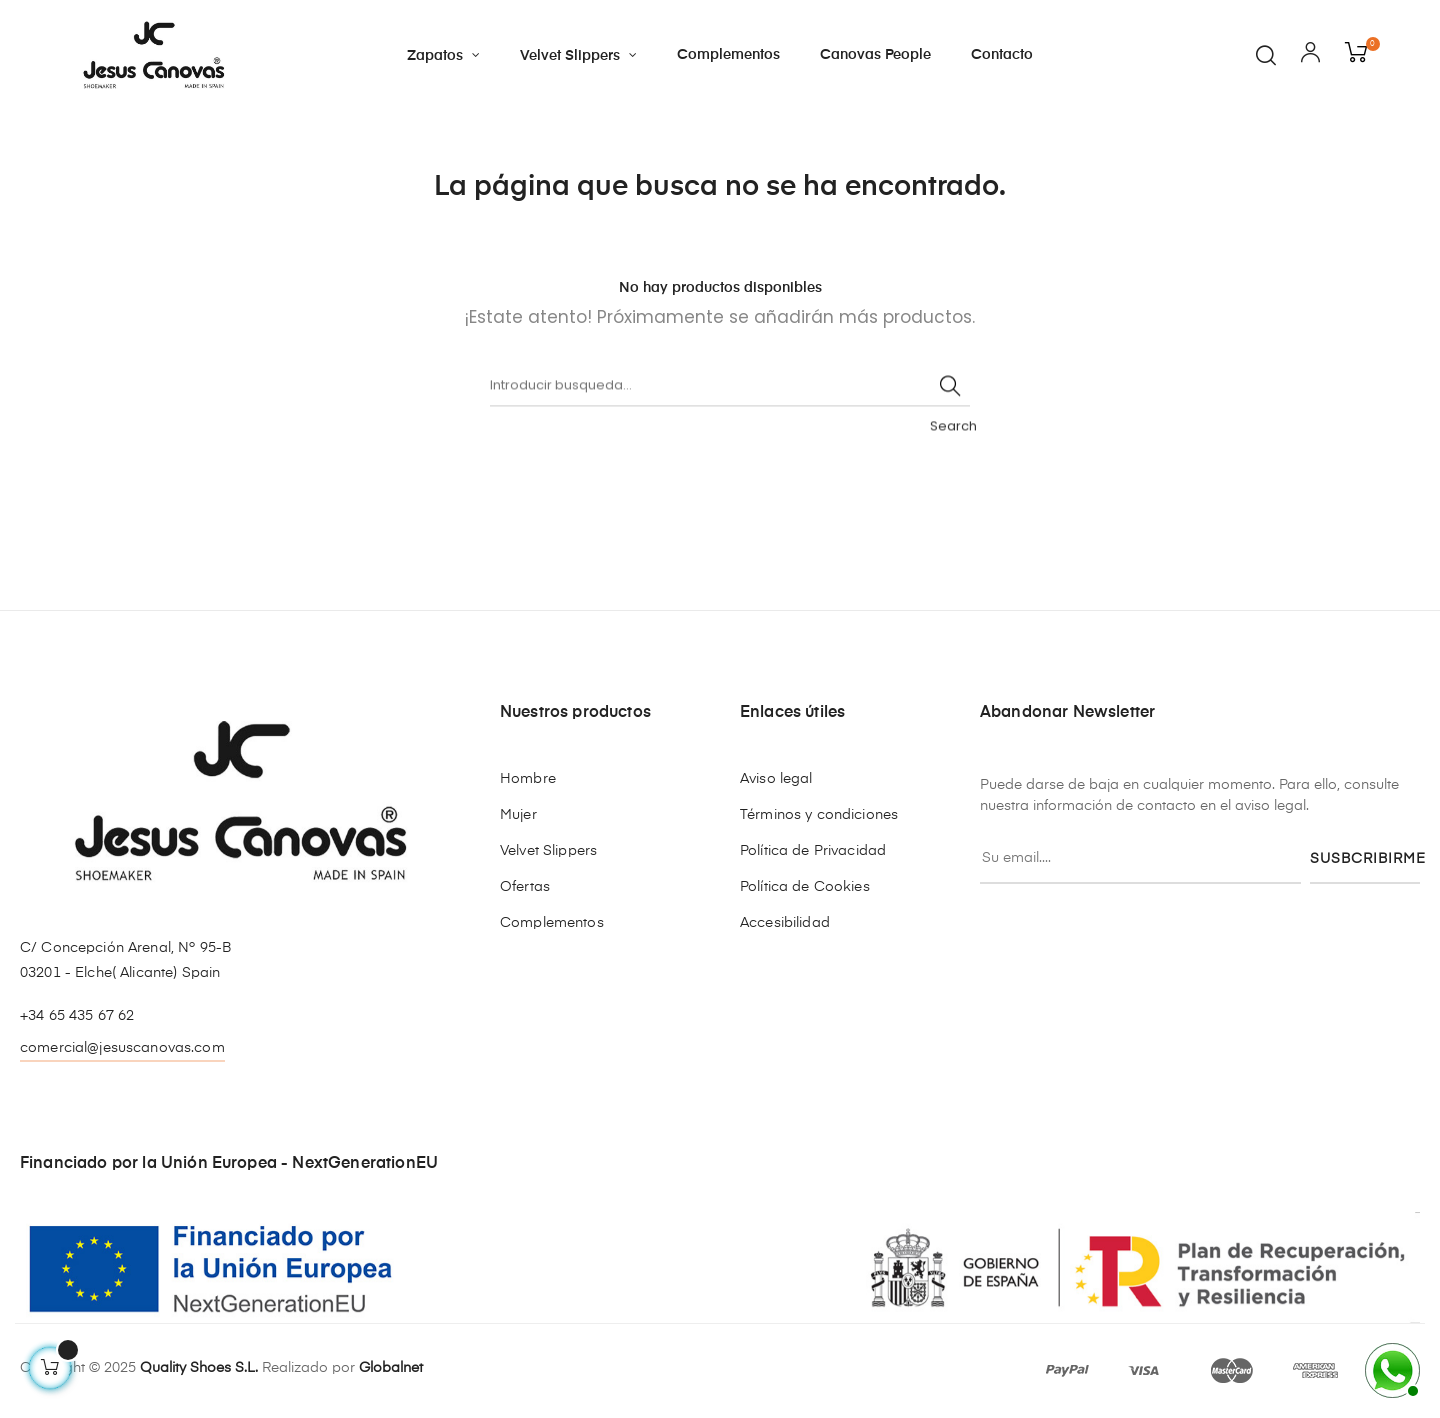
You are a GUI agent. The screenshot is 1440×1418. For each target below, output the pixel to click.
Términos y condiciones (819, 815)
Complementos (552, 923)
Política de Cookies (805, 887)
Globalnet (391, 1368)
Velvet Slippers (548, 851)
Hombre (528, 779)
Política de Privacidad (813, 851)
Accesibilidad (785, 923)
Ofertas (525, 887)
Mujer (518, 815)
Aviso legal (776, 779)
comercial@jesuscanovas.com (122, 1048)
